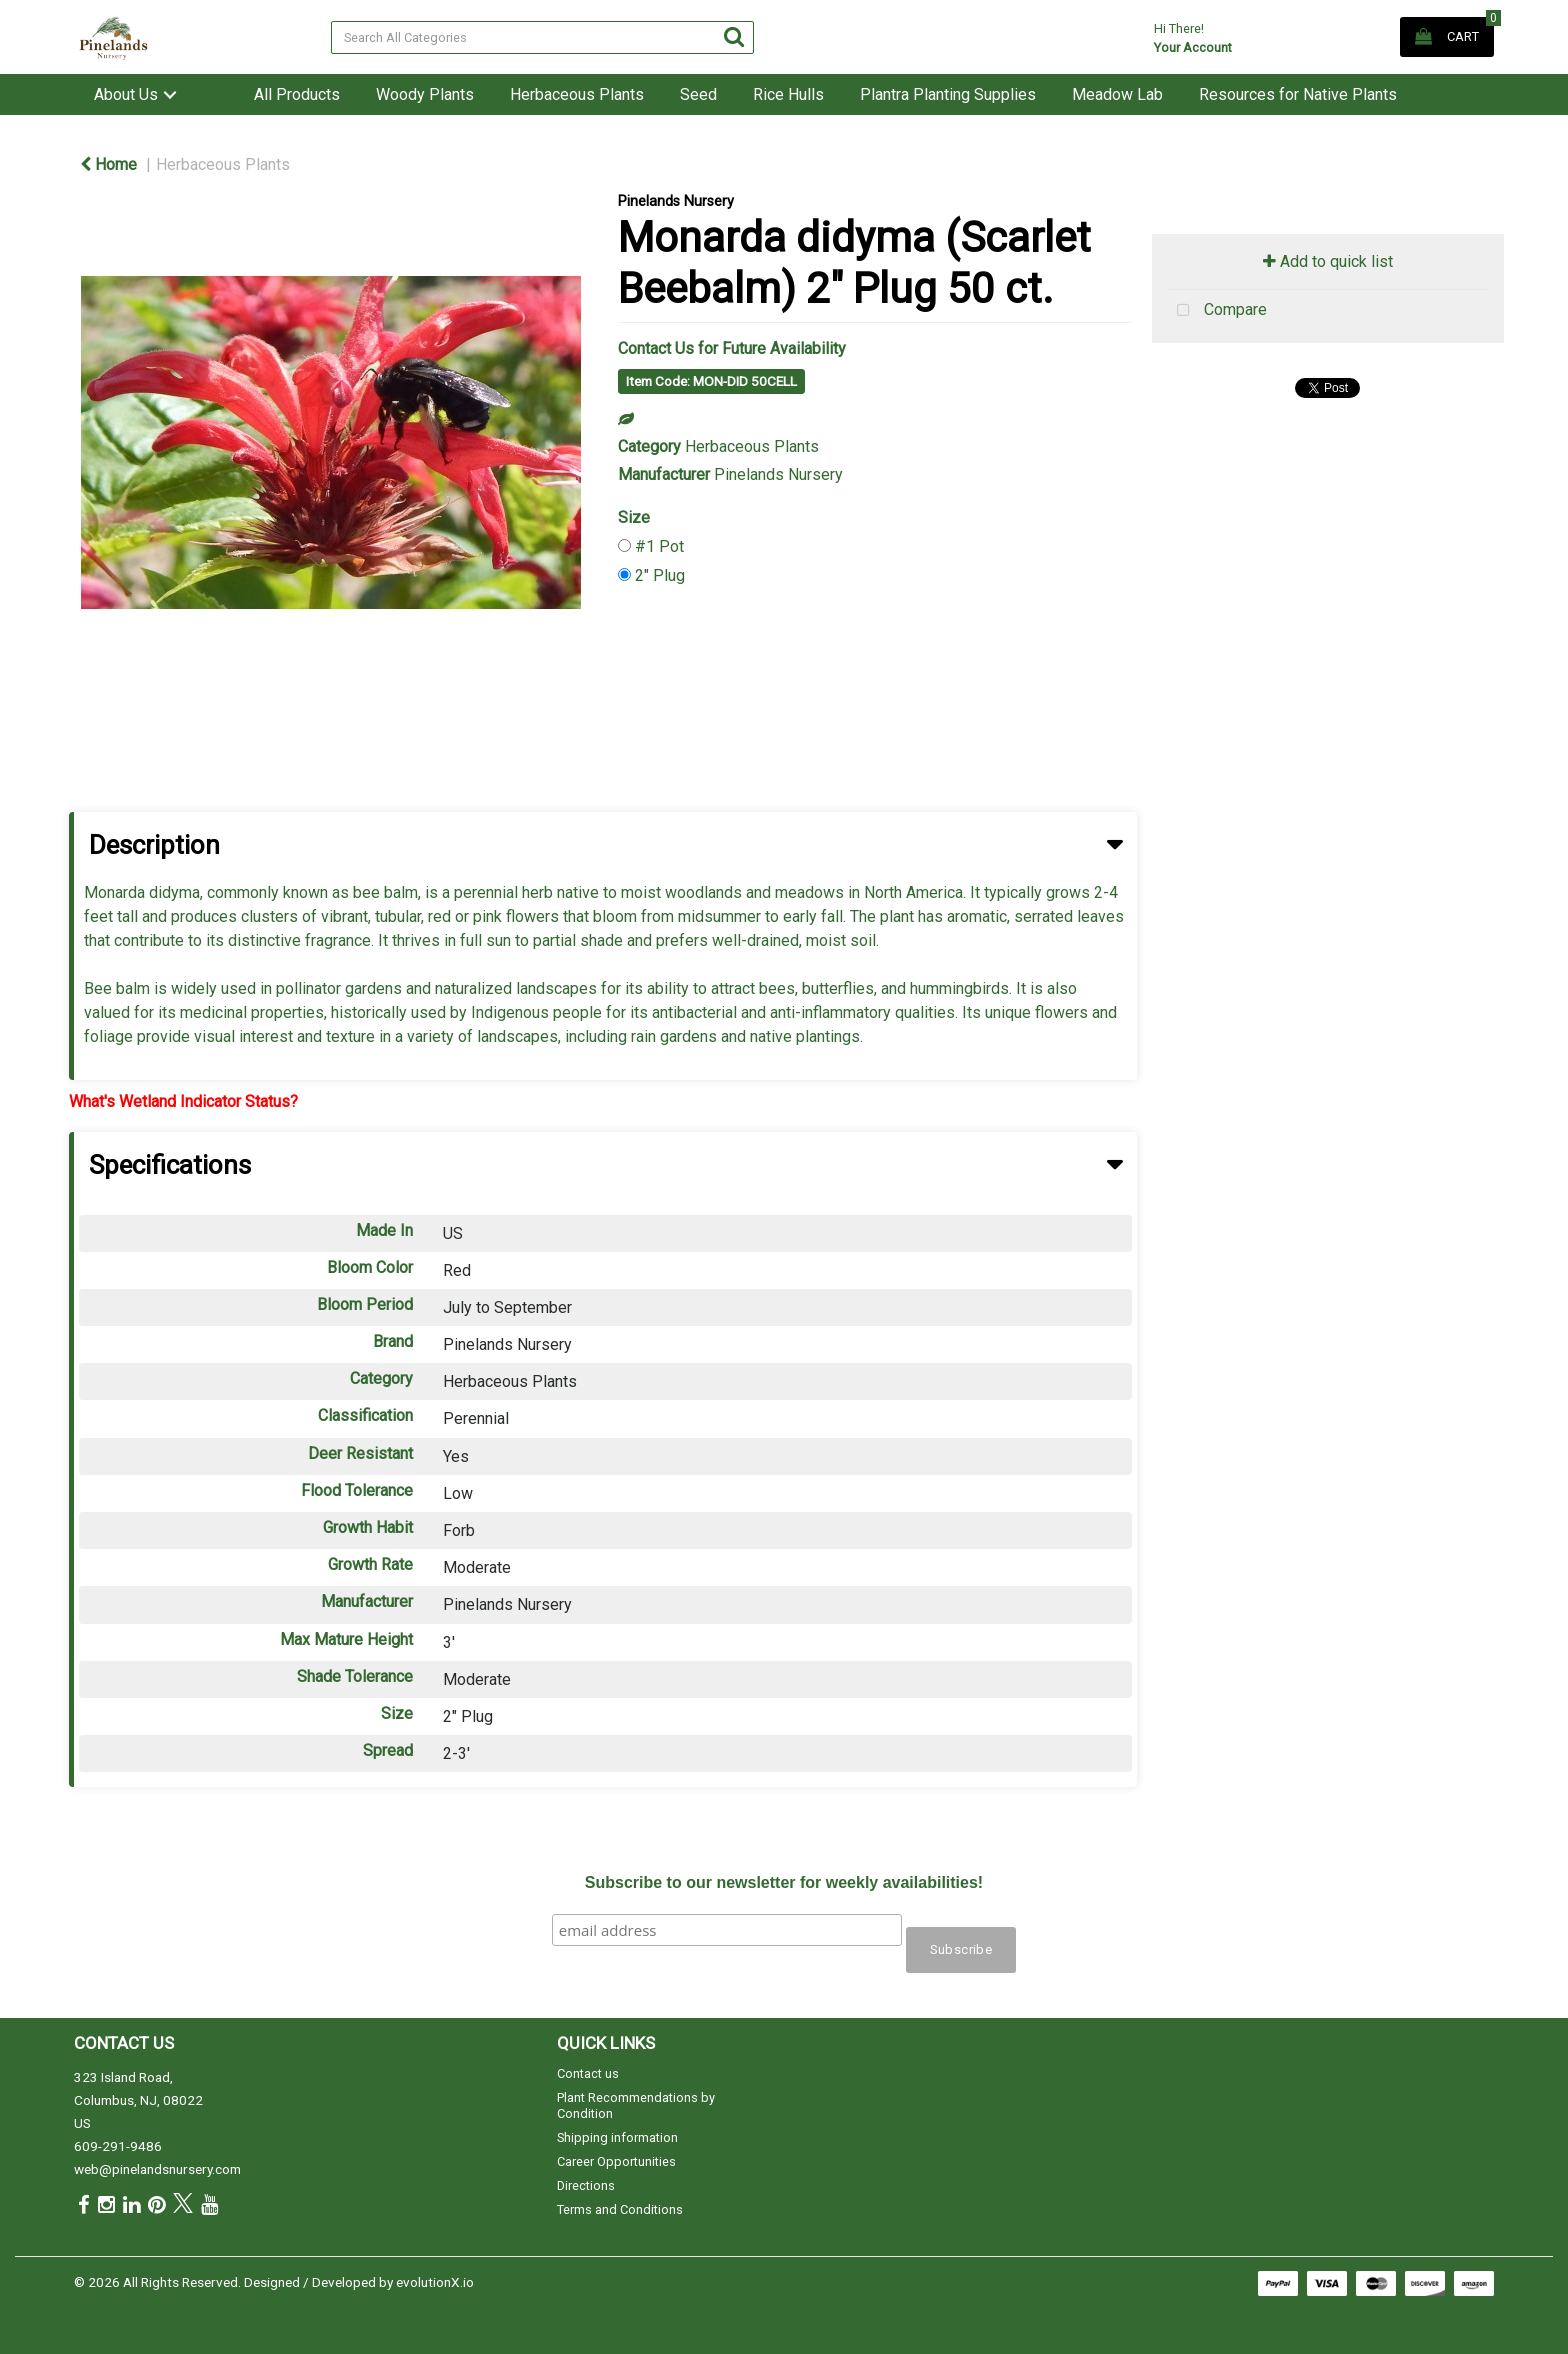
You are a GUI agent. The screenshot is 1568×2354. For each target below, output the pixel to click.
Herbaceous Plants (577, 94)
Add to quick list (1328, 261)
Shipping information (617, 2137)
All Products (297, 94)
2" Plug (660, 575)
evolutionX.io (435, 2282)
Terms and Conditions (620, 2209)
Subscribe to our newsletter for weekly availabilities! (784, 1882)
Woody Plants (425, 94)
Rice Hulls (788, 94)
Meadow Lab (1117, 94)
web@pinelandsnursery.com (157, 2169)
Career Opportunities (616, 2161)
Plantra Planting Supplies (948, 94)
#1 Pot (659, 546)
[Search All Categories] (542, 37)
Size (634, 517)
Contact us (588, 2073)
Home (108, 164)
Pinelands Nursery (676, 201)
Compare (1217, 311)
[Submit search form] (734, 36)
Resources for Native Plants (1298, 94)
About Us (126, 94)
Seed (698, 94)
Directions (586, 2185)
